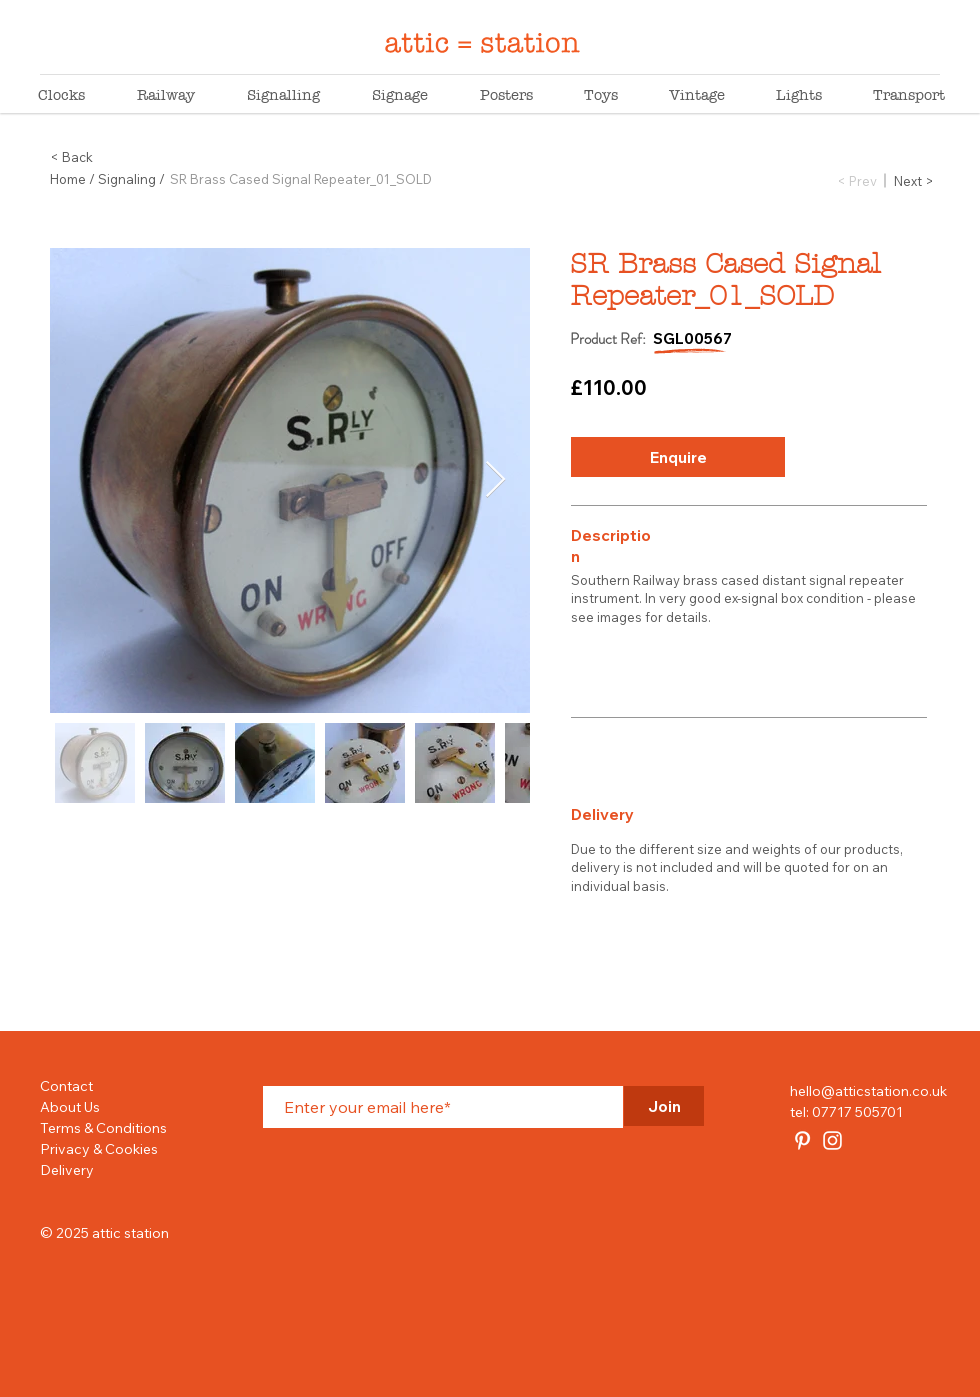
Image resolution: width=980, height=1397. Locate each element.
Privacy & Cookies (99, 1149)
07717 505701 (857, 1112)
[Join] (664, 1106)
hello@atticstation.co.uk (868, 1091)
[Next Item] (495, 480)
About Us (70, 1107)
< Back (71, 157)
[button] (678, 457)
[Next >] (914, 180)
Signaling (127, 179)
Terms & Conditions (103, 1128)
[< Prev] (857, 180)
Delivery (67, 1170)
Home (68, 179)
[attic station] (802, 1140)
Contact (66, 1086)
